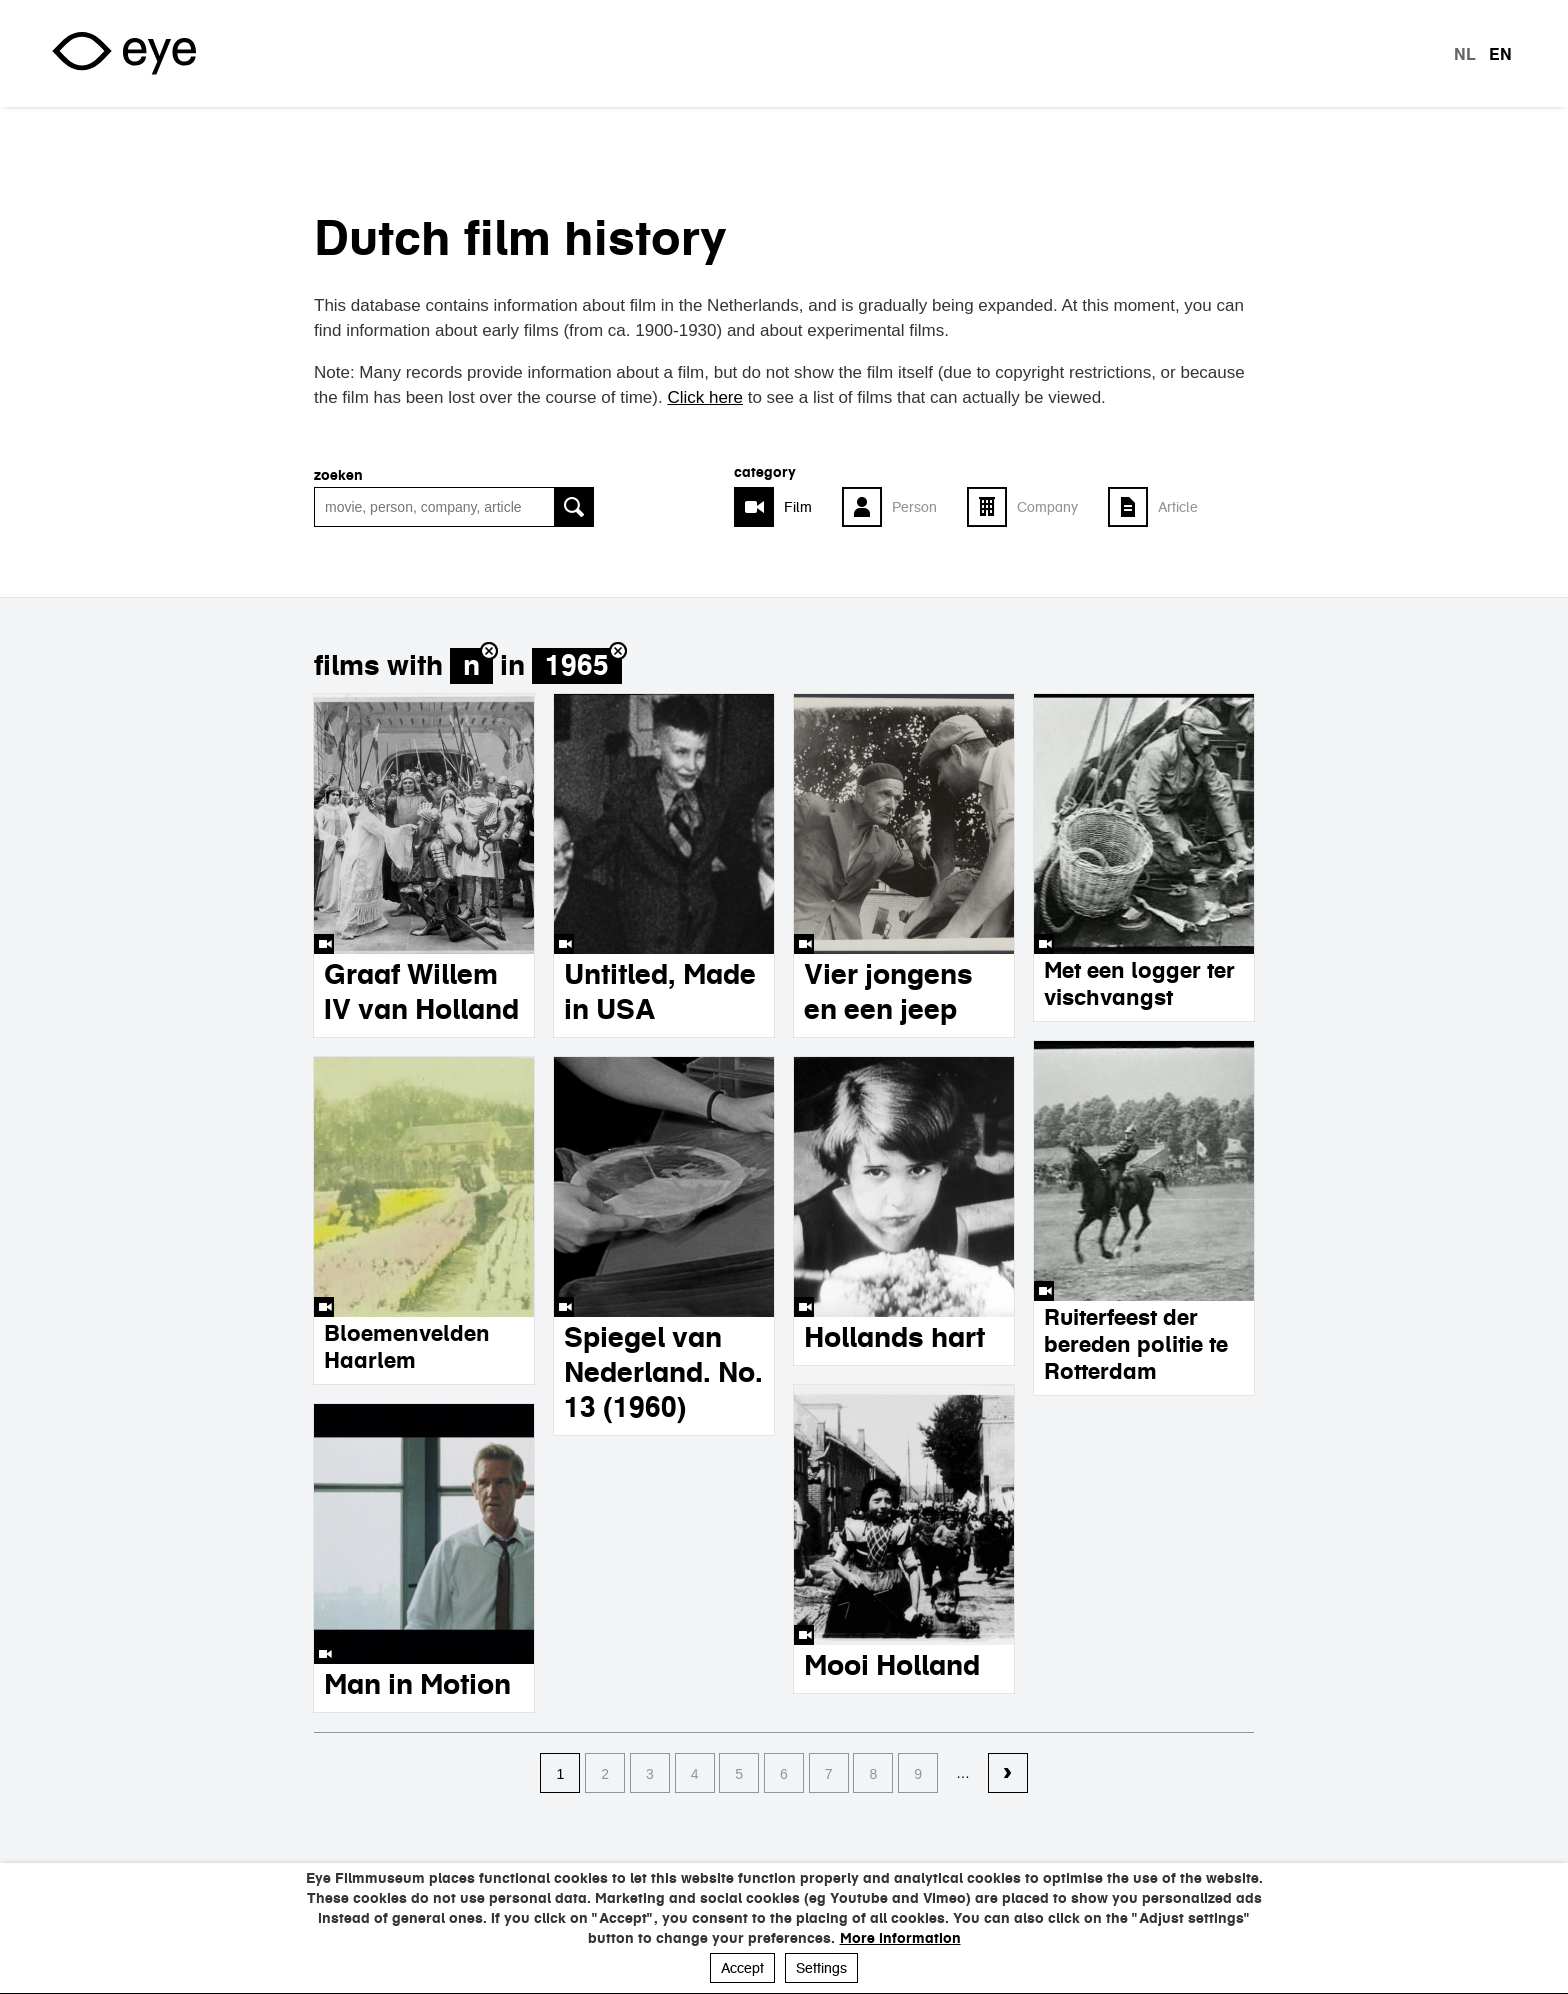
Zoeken (338, 475)
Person (914, 507)
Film (798, 507)
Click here (705, 397)
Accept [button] (742, 1968)
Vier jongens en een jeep (888, 991)
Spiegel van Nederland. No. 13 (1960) (663, 1372)
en (1500, 54)
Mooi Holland (892, 1665)
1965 (577, 665)
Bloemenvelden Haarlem (407, 1346)
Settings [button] (821, 1968)
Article (1178, 507)
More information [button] (900, 1938)
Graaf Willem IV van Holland (421, 991)
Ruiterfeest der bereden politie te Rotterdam (1136, 1344)
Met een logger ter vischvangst (1139, 983)
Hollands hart (894, 1337)
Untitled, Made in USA (660, 991)
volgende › (1008, 1774)
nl (1465, 54)
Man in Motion (417, 1684)
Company (1047, 507)
